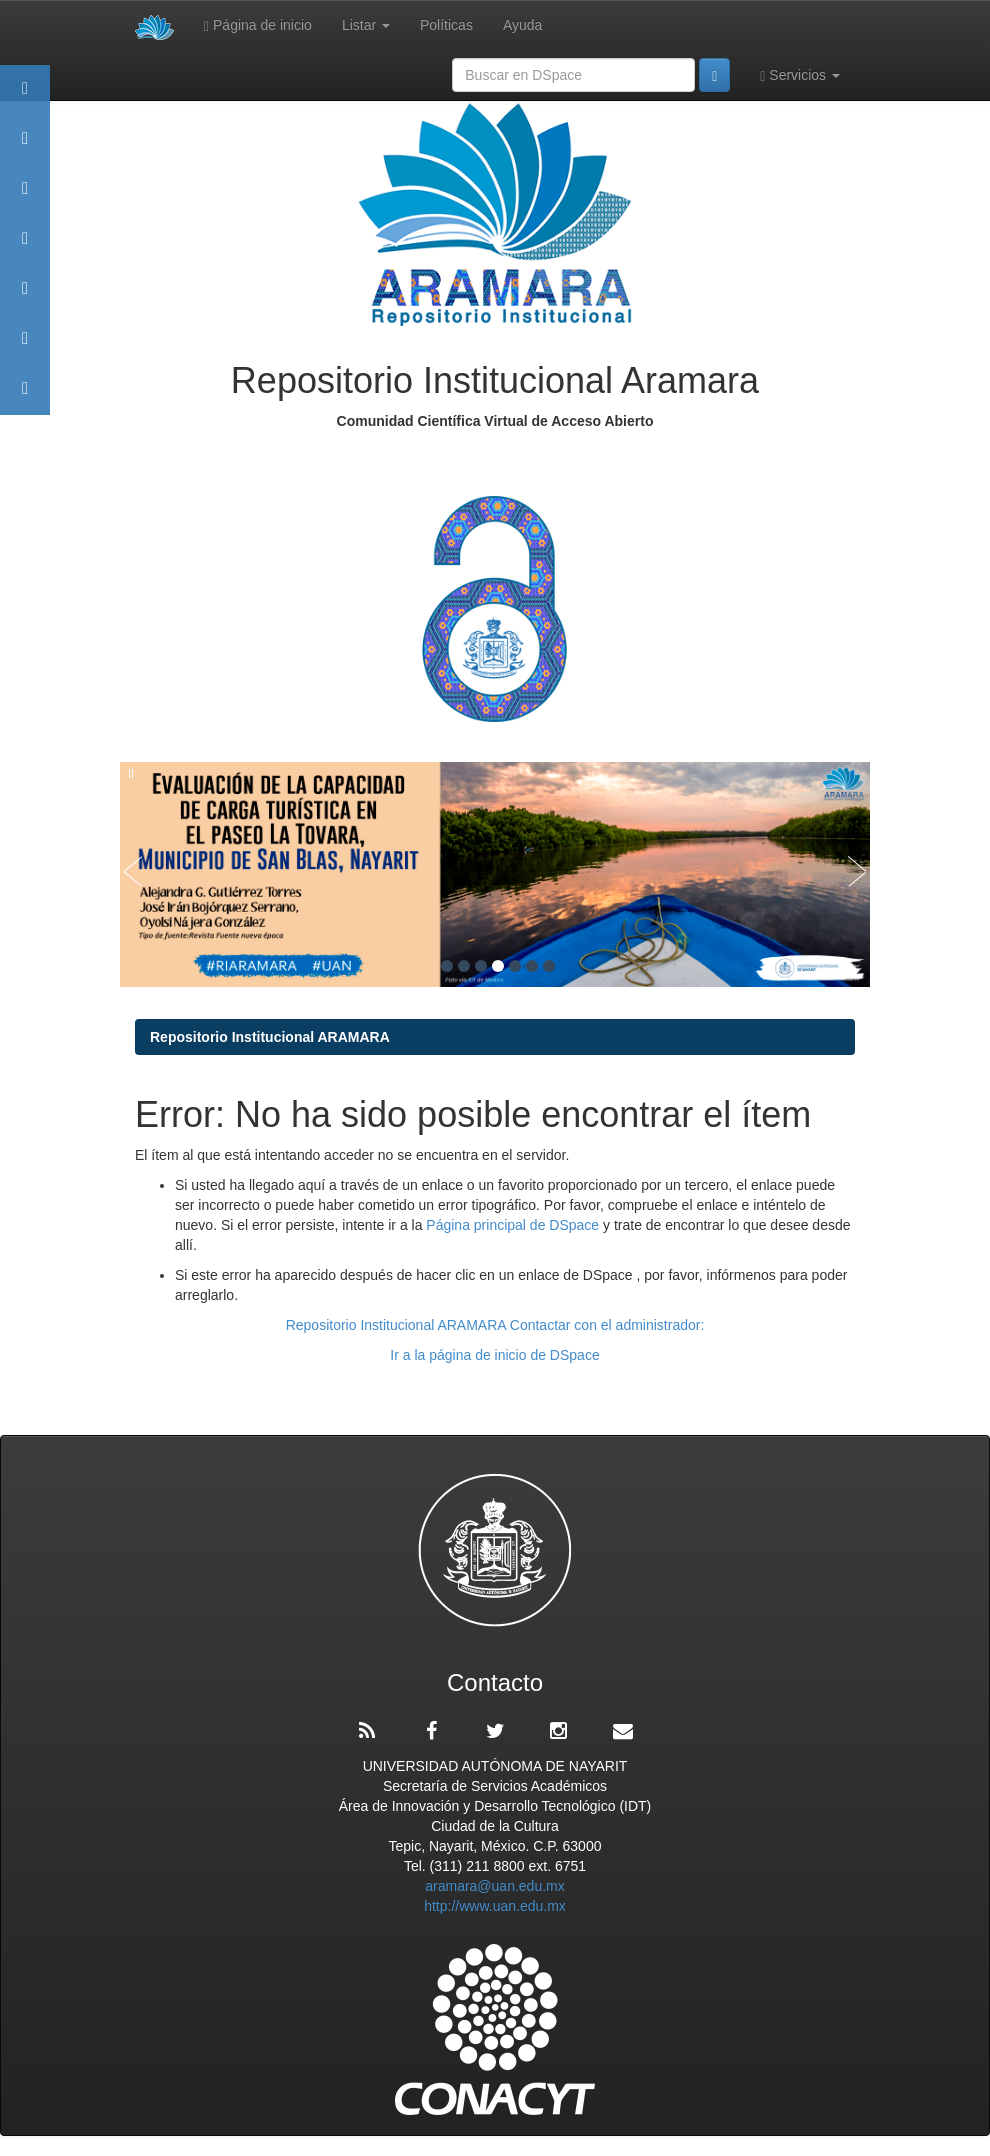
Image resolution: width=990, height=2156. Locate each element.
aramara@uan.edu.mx (495, 1886)
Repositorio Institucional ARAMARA (270, 1037)
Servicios (800, 75)
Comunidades (25, 197)
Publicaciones (25, 247)
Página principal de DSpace (514, 1225)
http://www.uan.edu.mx (495, 1906)
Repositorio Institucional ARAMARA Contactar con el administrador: (495, 1325)
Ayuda (522, 25)
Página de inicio (258, 25)
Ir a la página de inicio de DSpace (494, 1355)
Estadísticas (25, 347)
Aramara (25, 147)
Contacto (25, 397)
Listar (366, 25)
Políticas (446, 25)
